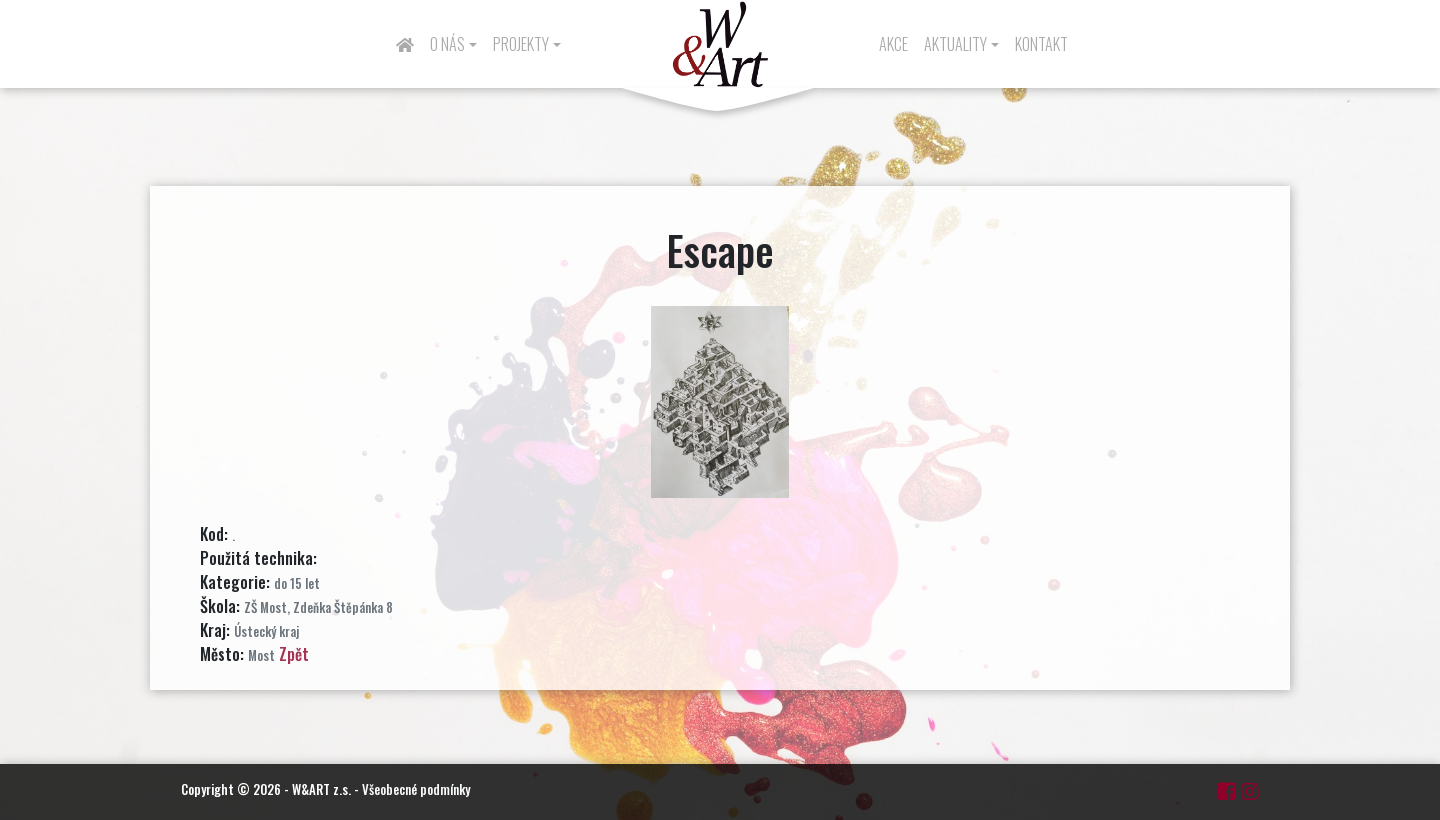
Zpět (294, 654)
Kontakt (1041, 44)
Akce (893, 44)
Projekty (521, 44)
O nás (447, 44)
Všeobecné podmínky (416, 789)
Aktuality (955, 44)
